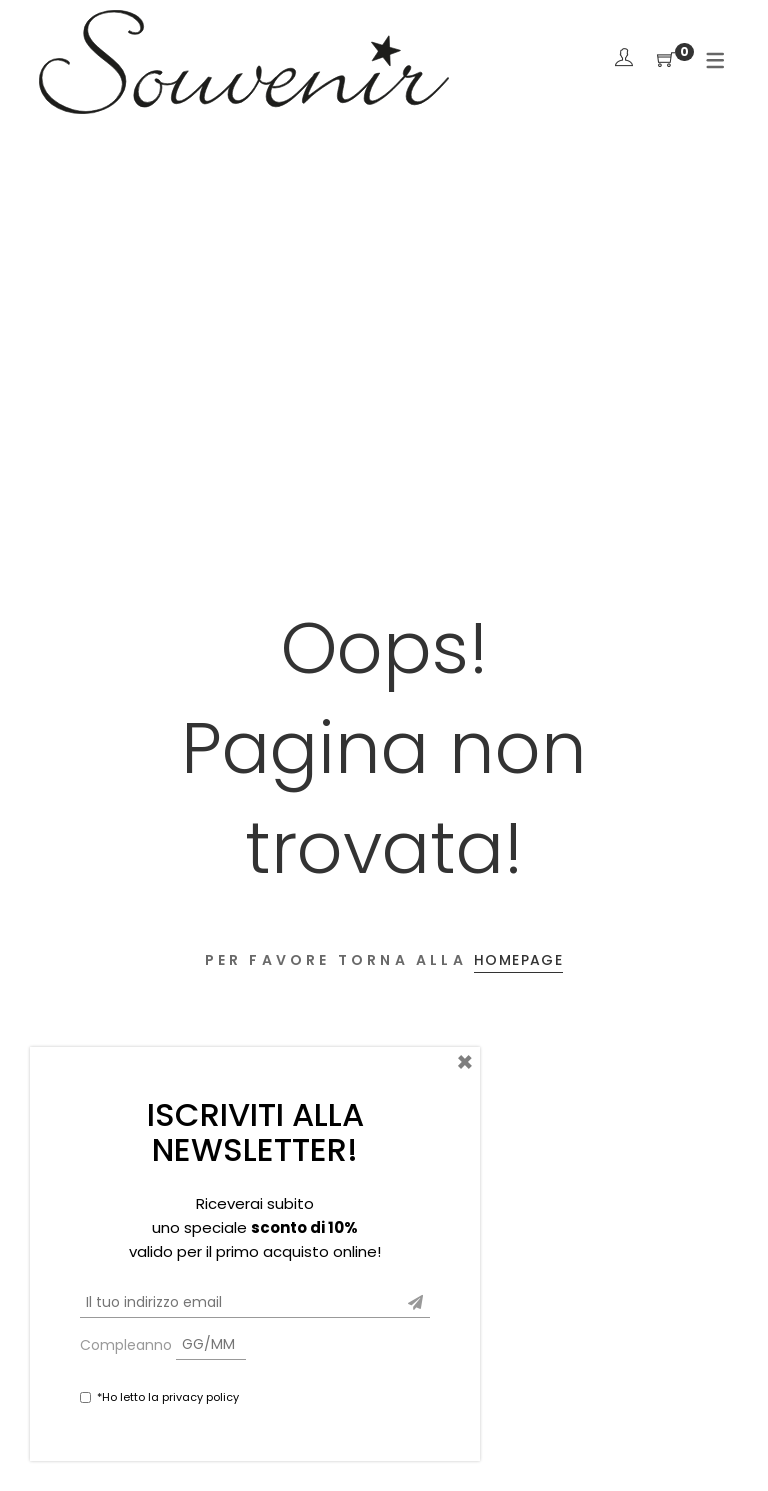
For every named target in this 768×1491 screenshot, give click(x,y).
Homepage (518, 960)
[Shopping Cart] (666, 60)
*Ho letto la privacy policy (168, 1397)
